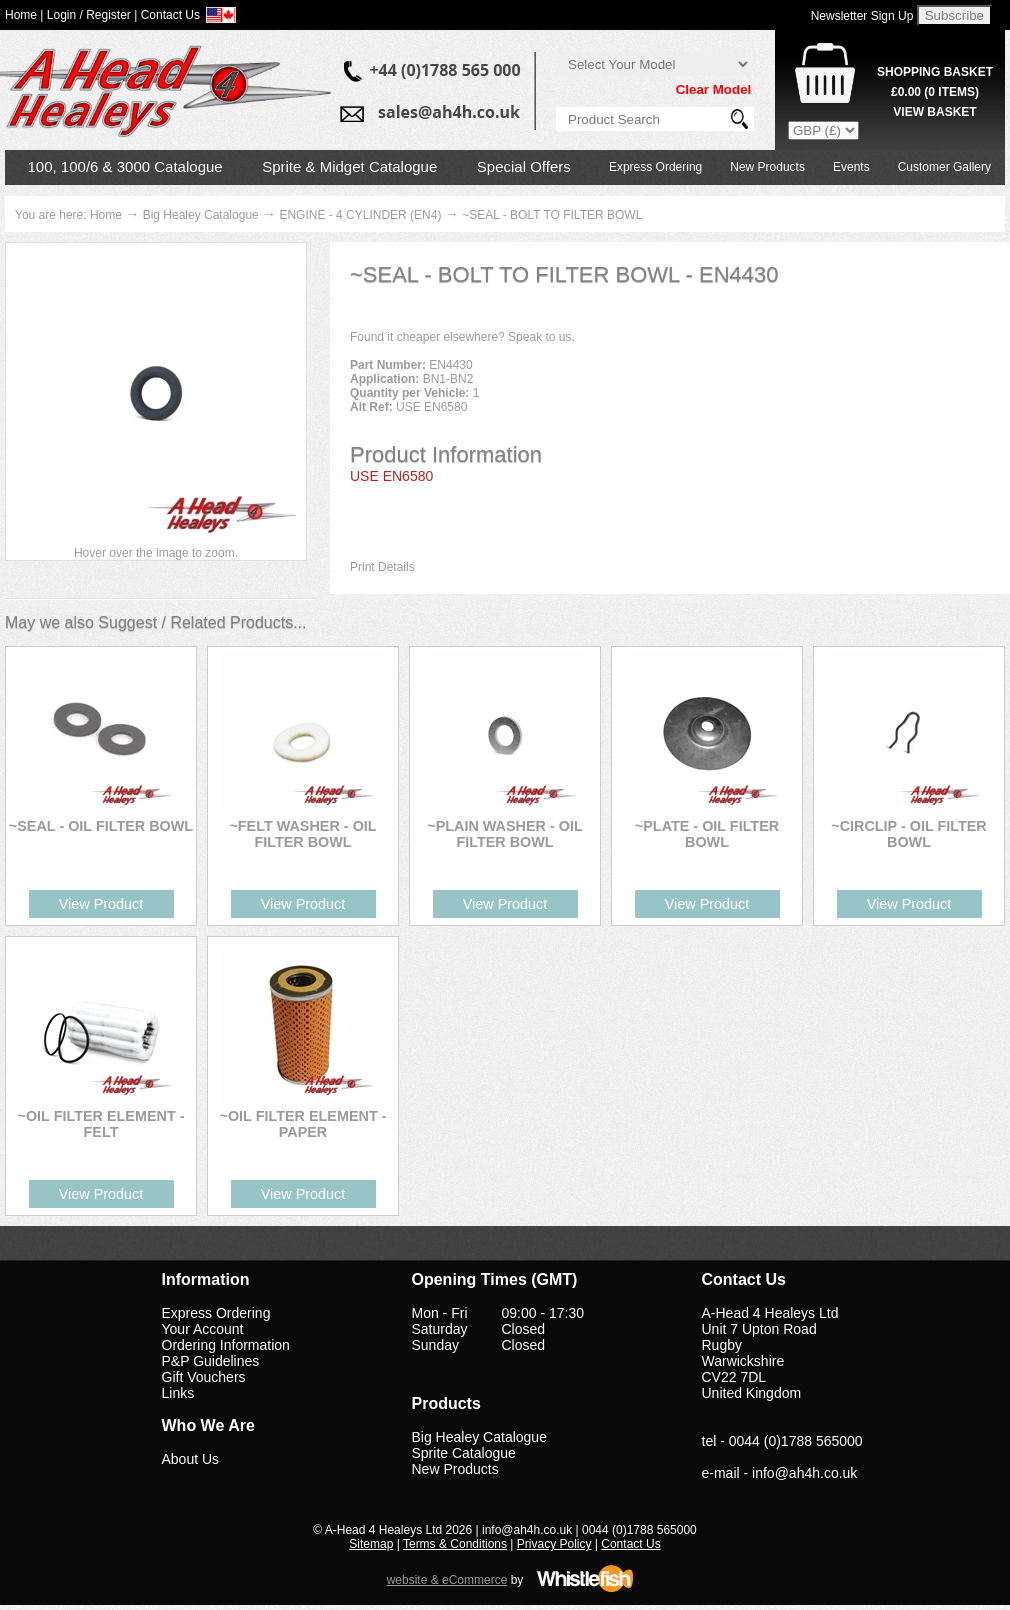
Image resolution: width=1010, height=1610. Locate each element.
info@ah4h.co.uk (804, 1473)
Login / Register (89, 15)
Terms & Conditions (455, 1544)
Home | (24, 15)
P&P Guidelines (211, 1361)
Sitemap (371, 1544)
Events (851, 167)
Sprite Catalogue (464, 1453)
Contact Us (630, 1544)
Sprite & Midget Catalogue (349, 166)
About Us (191, 1459)
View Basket (934, 112)
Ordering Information (226, 1345)
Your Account (203, 1329)
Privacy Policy (554, 1544)
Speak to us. (541, 337)
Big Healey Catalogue (201, 215)
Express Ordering (655, 167)
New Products (767, 167)
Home (106, 215)
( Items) (935, 92)
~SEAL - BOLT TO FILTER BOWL (552, 215)
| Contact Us (167, 15)
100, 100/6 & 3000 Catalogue (125, 166)
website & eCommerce (447, 1580)
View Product (101, 904)
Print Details (382, 567)
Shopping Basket (935, 72)
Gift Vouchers (204, 1377)
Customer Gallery (944, 167)
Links (178, 1393)
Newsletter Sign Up (862, 16)
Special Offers (524, 166)
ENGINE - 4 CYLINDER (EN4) (360, 215)
